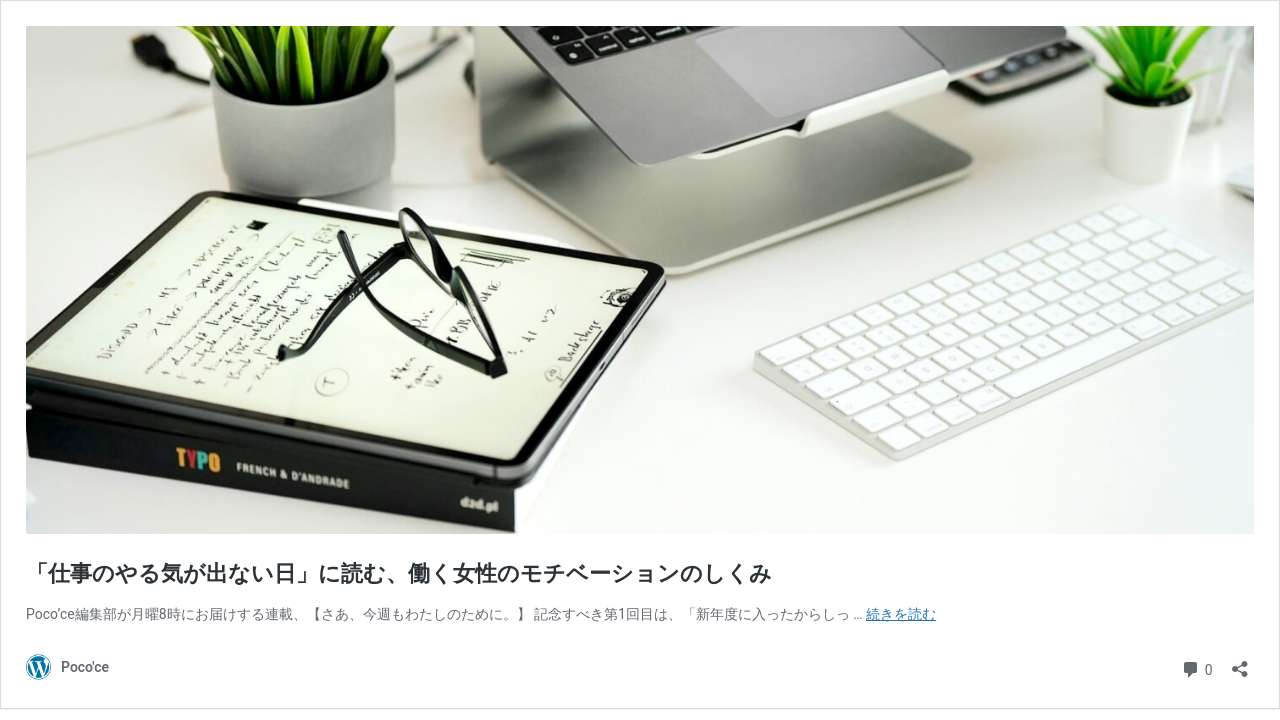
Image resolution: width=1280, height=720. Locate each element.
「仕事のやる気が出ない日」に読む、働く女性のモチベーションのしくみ (399, 573)
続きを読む (901, 614)
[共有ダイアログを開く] (1240, 662)
